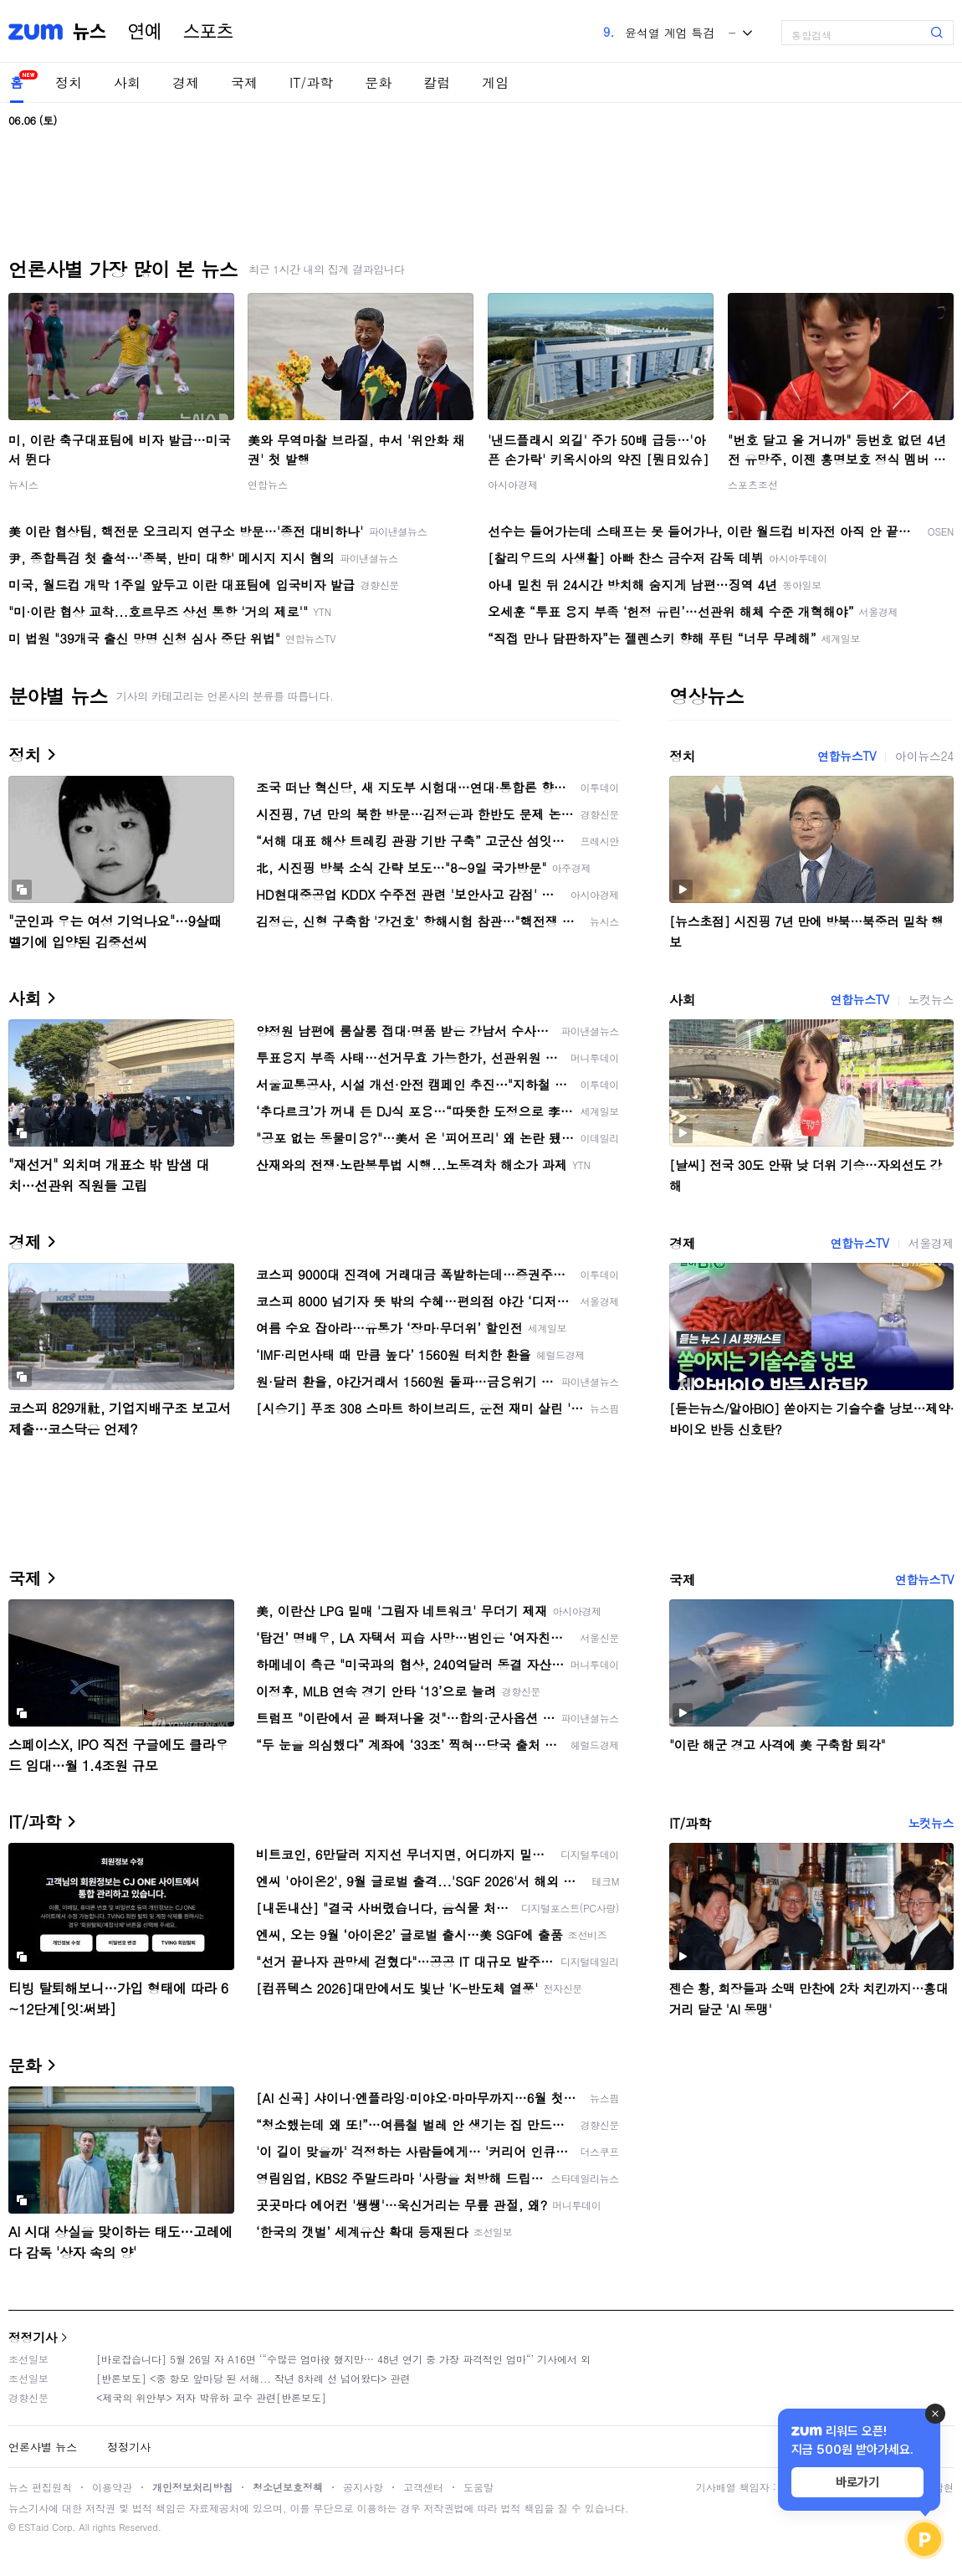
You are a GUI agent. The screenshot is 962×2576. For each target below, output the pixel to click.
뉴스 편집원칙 (40, 2487)
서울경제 (931, 1242)
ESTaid (33, 2527)
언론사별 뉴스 (42, 2447)
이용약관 (112, 2487)
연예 (144, 32)
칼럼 (436, 82)
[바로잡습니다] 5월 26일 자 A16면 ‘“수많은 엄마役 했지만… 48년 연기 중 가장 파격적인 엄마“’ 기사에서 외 (343, 2359)
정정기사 (32, 2337)
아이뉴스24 (924, 755)
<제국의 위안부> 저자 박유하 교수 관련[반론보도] (211, 2397)
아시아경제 (513, 484)
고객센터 (423, 2487)
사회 (127, 82)
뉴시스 (23, 484)
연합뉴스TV (846, 755)
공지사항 (363, 2487)
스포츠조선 (753, 484)
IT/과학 (311, 82)
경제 (185, 82)
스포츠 (208, 32)
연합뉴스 (268, 484)
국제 (244, 82)
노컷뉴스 (931, 999)
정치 (68, 82)
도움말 (478, 2487)
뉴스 (89, 32)
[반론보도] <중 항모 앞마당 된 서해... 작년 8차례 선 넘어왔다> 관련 (253, 2378)
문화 (378, 82)
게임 (495, 82)
